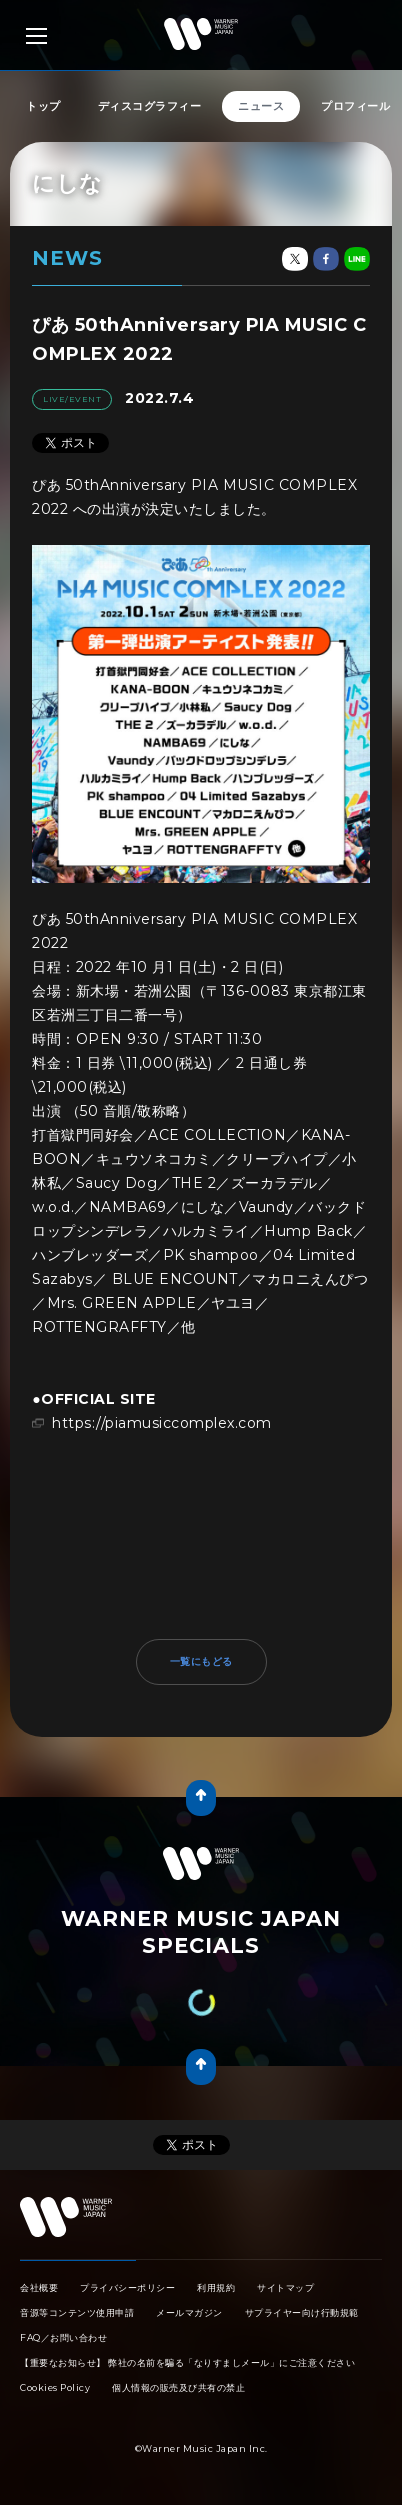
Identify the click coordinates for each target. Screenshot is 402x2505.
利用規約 (216, 2287)
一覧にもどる (201, 1661)
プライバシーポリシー (127, 2287)
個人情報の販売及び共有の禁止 (178, 2387)
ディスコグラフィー (150, 106)
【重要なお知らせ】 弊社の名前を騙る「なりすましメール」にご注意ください (187, 2362)
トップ (43, 106)
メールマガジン (189, 2312)
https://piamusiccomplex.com (162, 1423)
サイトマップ (285, 2287)
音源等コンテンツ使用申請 (77, 2312)
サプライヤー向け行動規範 (302, 2312)
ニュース (261, 106)
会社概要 (39, 2287)
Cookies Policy (55, 2387)
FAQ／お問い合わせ (63, 2337)
